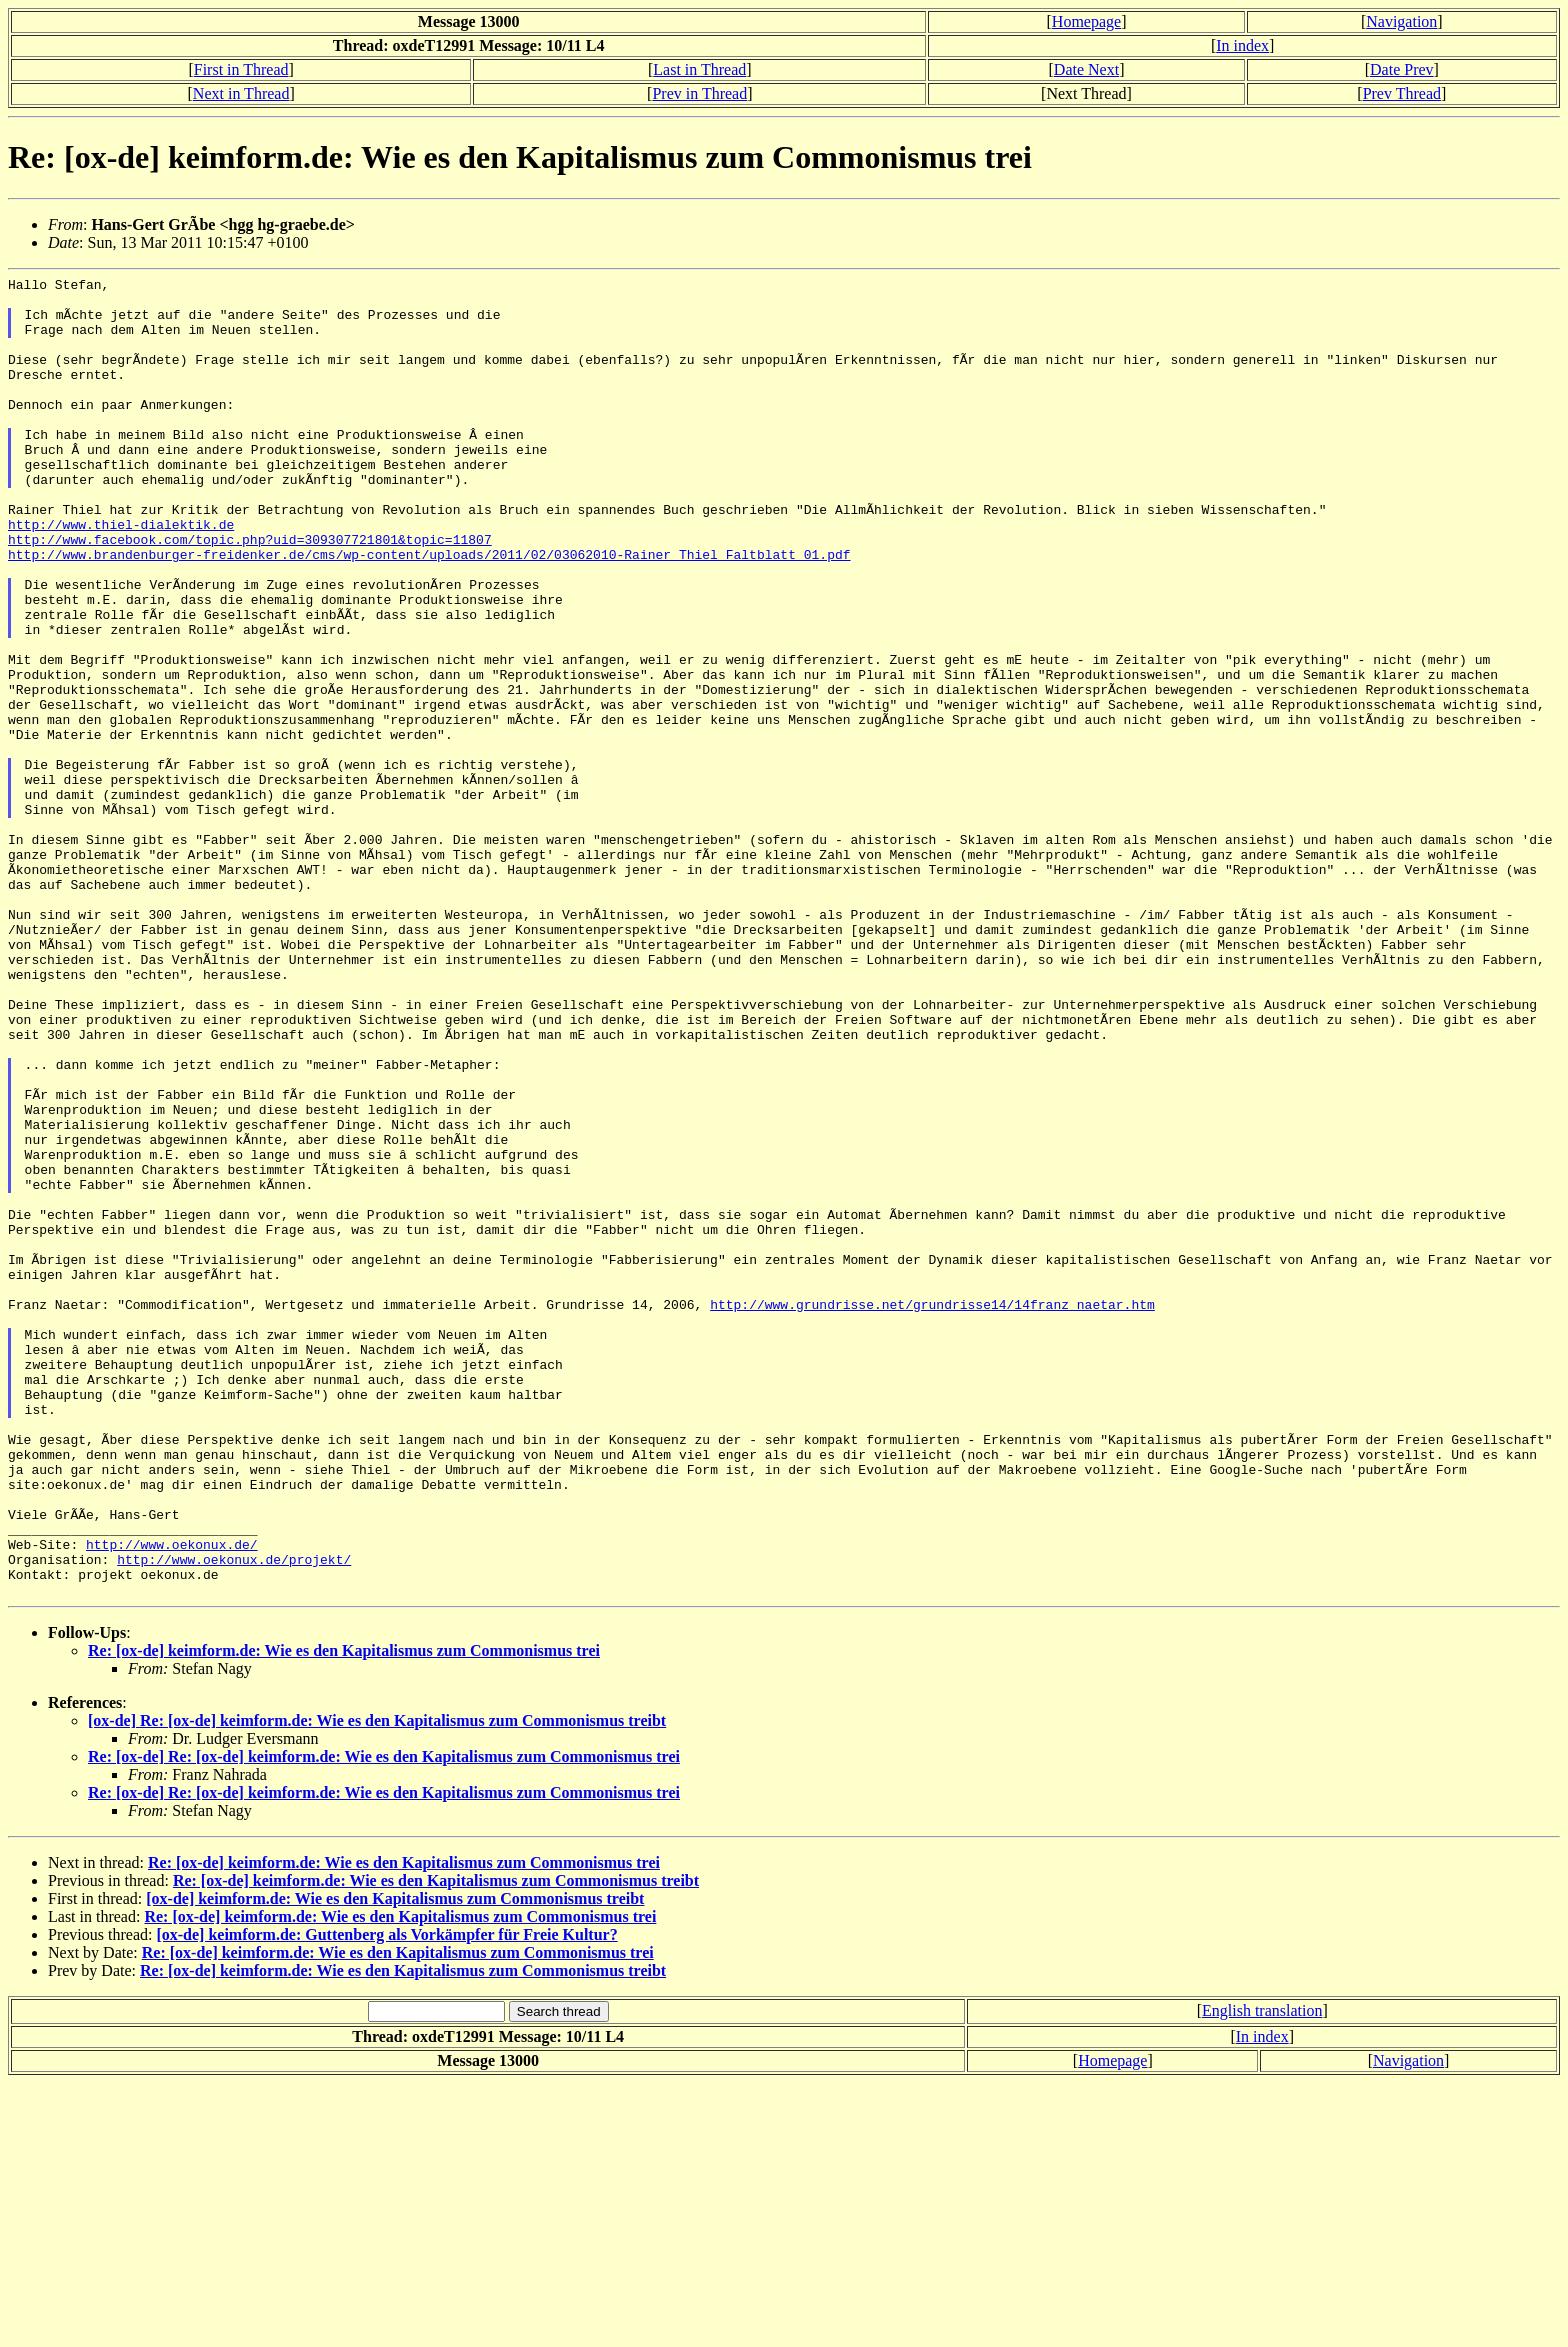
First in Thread (241, 69)
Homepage (1086, 21)
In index (1242, 45)
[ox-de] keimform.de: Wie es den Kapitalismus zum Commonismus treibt (395, 2162)
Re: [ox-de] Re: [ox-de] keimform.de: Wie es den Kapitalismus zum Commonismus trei (384, 2020)
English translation (1262, 2274)
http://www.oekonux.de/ (172, 1799)
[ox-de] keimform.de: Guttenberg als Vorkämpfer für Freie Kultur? (386, 2198)
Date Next (1086, 69)
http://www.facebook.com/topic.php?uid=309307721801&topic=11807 (250, 593)
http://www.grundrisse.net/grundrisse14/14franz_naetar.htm (932, 1511)
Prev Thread (1402, 93)
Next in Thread (241, 93)
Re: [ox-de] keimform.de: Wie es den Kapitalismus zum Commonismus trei (344, 1914)
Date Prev (1402, 69)
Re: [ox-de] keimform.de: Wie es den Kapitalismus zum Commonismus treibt (436, 2144)
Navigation (1401, 21)
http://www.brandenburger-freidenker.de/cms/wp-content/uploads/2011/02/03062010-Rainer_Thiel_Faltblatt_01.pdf (429, 611)
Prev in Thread (699, 93)
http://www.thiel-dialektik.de (121, 575)
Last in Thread (699, 69)
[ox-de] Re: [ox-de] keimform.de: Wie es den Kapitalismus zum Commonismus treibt (377, 1984)
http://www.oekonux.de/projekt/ (234, 1817)
